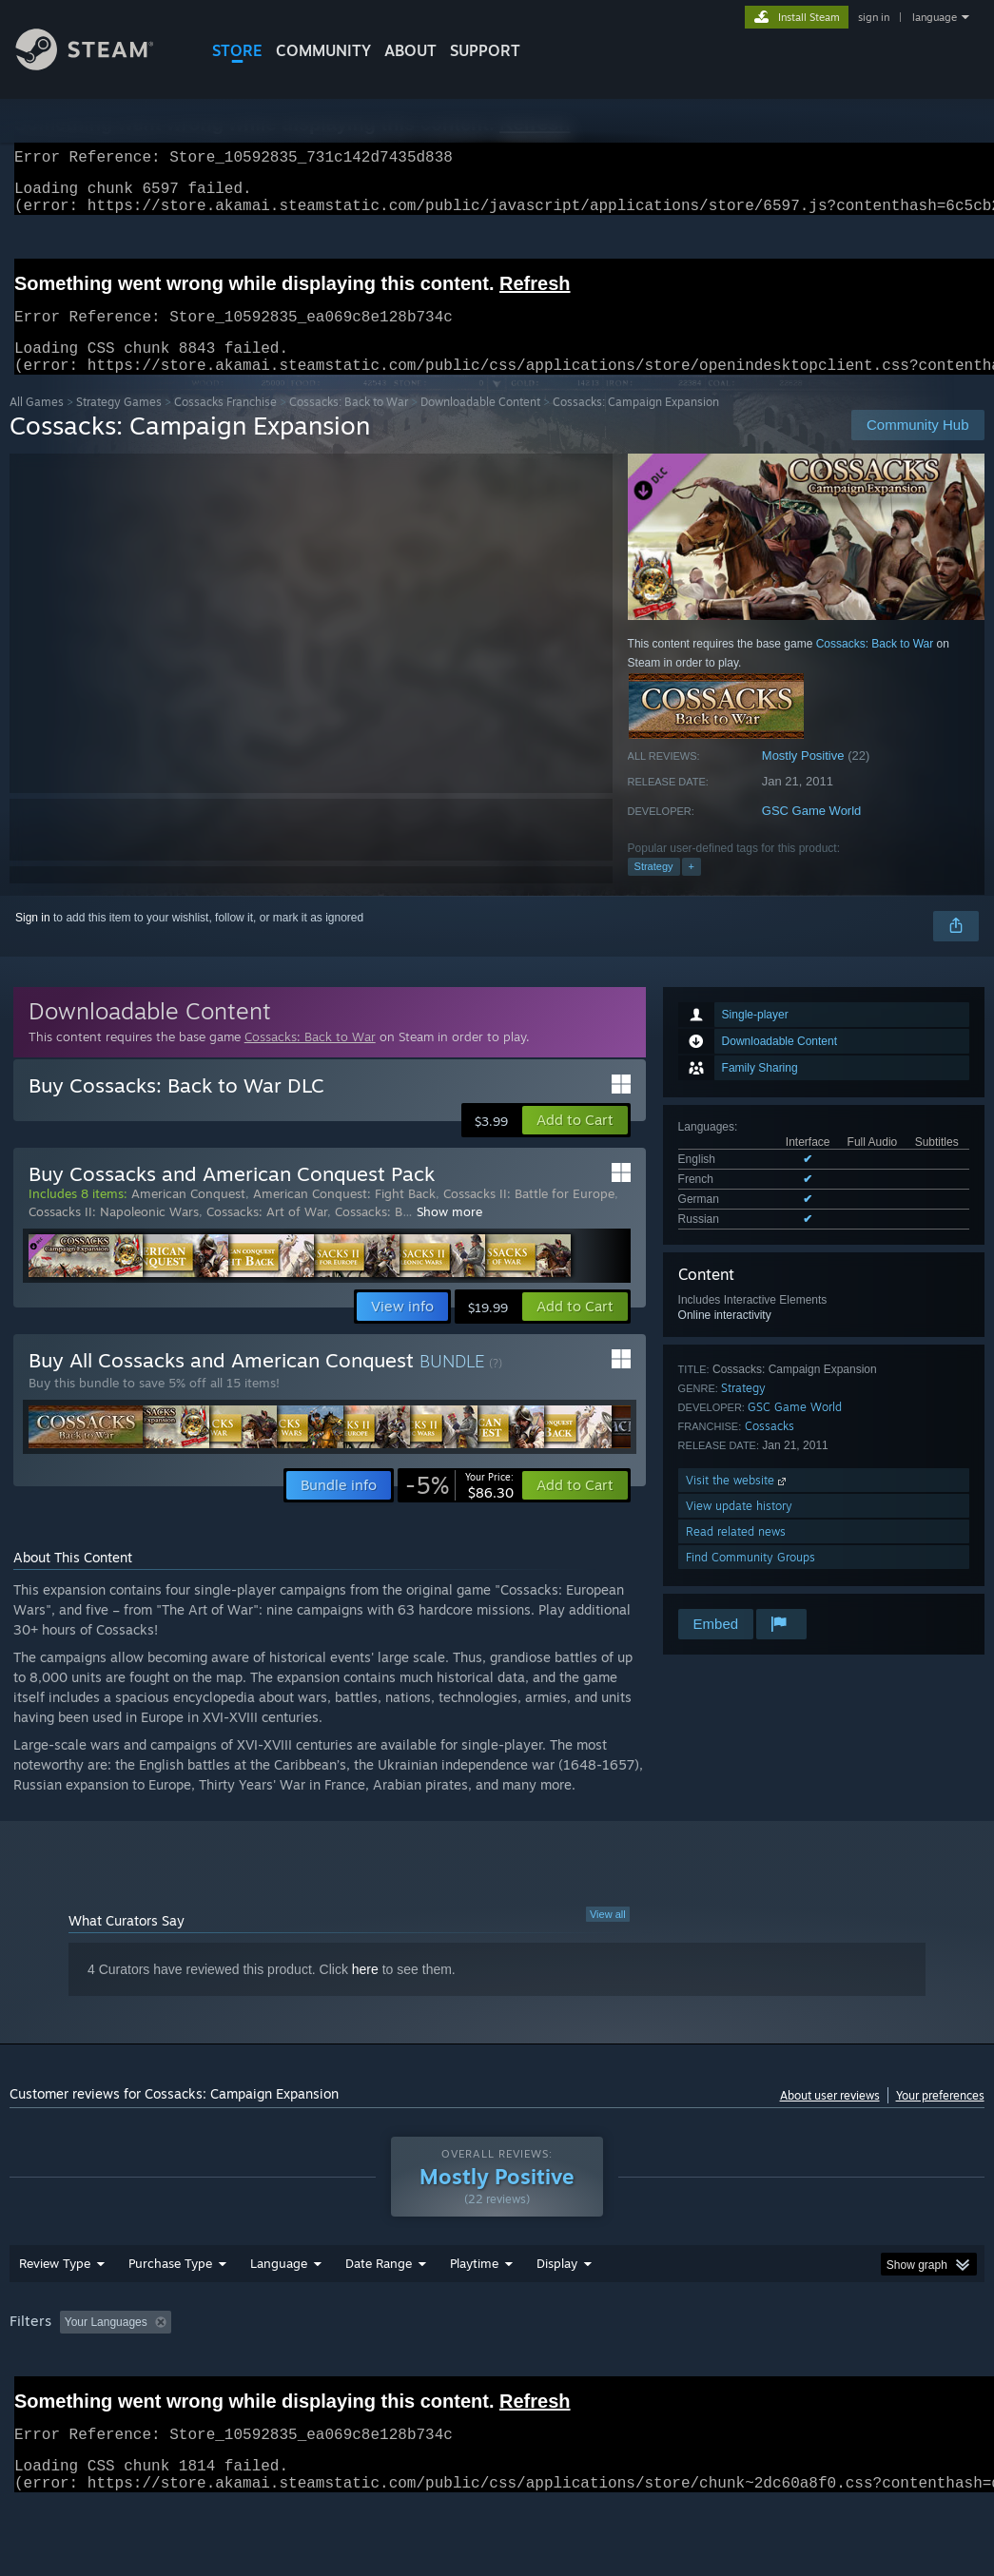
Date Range (378, 2312)
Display (556, 2312)
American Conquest (188, 1216)
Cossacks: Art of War (266, 1234)
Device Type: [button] (47, 2397)
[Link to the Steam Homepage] (99, 65)
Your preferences (940, 2118)
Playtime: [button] (444, 2371)
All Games (37, 424)
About (410, 50)
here (365, 1992)
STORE (237, 50)
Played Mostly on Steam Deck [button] (581, 2371)
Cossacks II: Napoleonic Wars (114, 1234)
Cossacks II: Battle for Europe (528, 1216)
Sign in (32, 940)
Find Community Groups (750, 1580)
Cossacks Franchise (225, 424)
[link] (459, 1508)
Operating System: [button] (741, 2371)
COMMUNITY (323, 50)
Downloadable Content (480, 424)
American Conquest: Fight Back (344, 1216)
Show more (449, 1234)
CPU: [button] (838, 2371)
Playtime (474, 2312)
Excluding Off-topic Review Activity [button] (297, 2371)
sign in (873, 17)
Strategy (653, 889)
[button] (575, 1143)
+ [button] (691, 889)
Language (278, 2312)
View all (608, 1937)
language (934, 17)
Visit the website (737, 1503)
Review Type (54, 2312)
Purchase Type (170, 2312)
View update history (739, 1528)
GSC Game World (812, 833)
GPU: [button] (902, 2371)
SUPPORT (485, 50)
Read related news (736, 1554)
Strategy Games (119, 424)
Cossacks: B (368, 1234)
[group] (497, 2384)
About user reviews (830, 2118)
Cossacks (769, 1449)
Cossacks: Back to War (348, 424)
